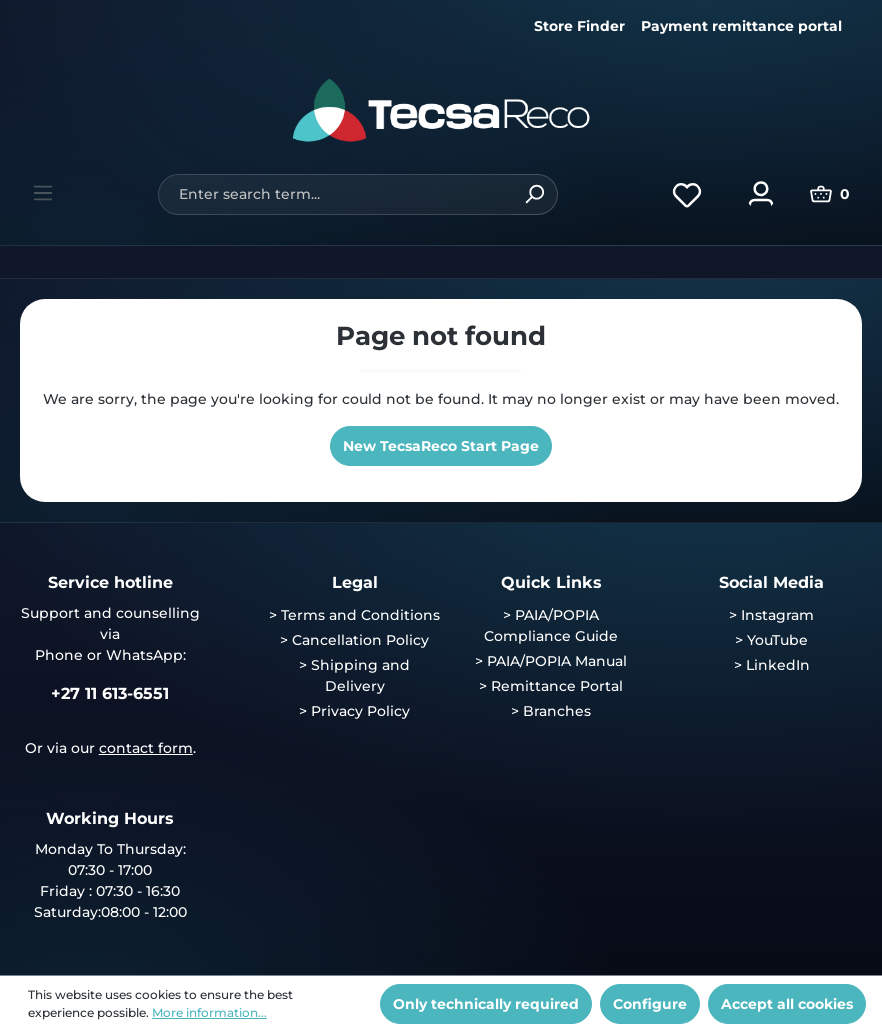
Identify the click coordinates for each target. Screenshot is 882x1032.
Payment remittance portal (741, 26)
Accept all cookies (787, 1004)
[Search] (534, 194)
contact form (146, 748)
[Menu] (43, 193)
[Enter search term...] (334, 194)
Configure (650, 1004)
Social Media (771, 582)
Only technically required (486, 1004)
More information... (209, 1012)
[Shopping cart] (830, 194)
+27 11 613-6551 (110, 693)
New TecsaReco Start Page (441, 446)
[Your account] (761, 194)
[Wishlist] (687, 194)
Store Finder (579, 26)
